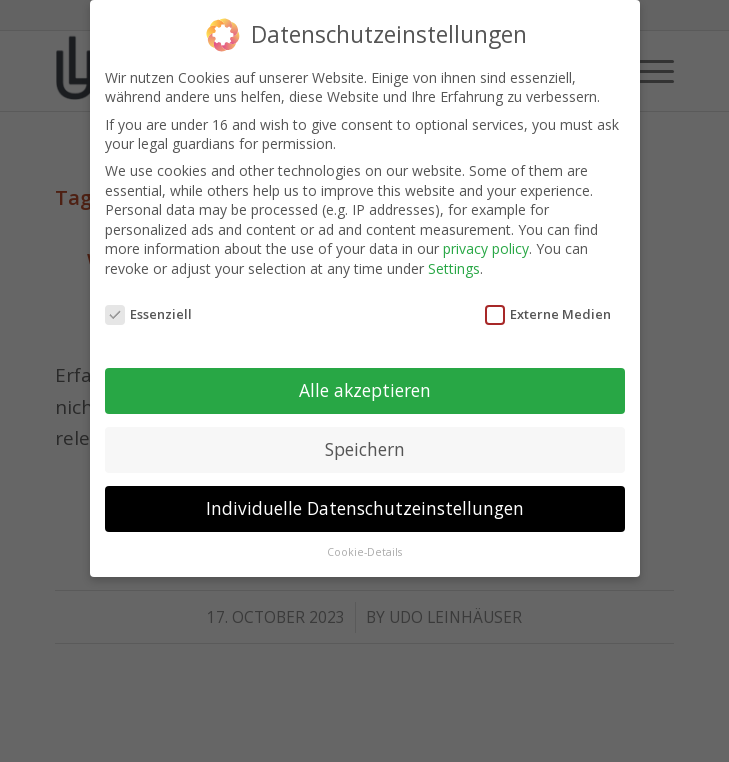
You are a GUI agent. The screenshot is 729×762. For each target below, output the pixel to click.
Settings (454, 266)
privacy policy (486, 247)
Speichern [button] (365, 448)
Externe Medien (548, 312)
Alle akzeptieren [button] (365, 389)
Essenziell (149, 312)
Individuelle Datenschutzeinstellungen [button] (365, 507)
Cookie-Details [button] (364, 551)
